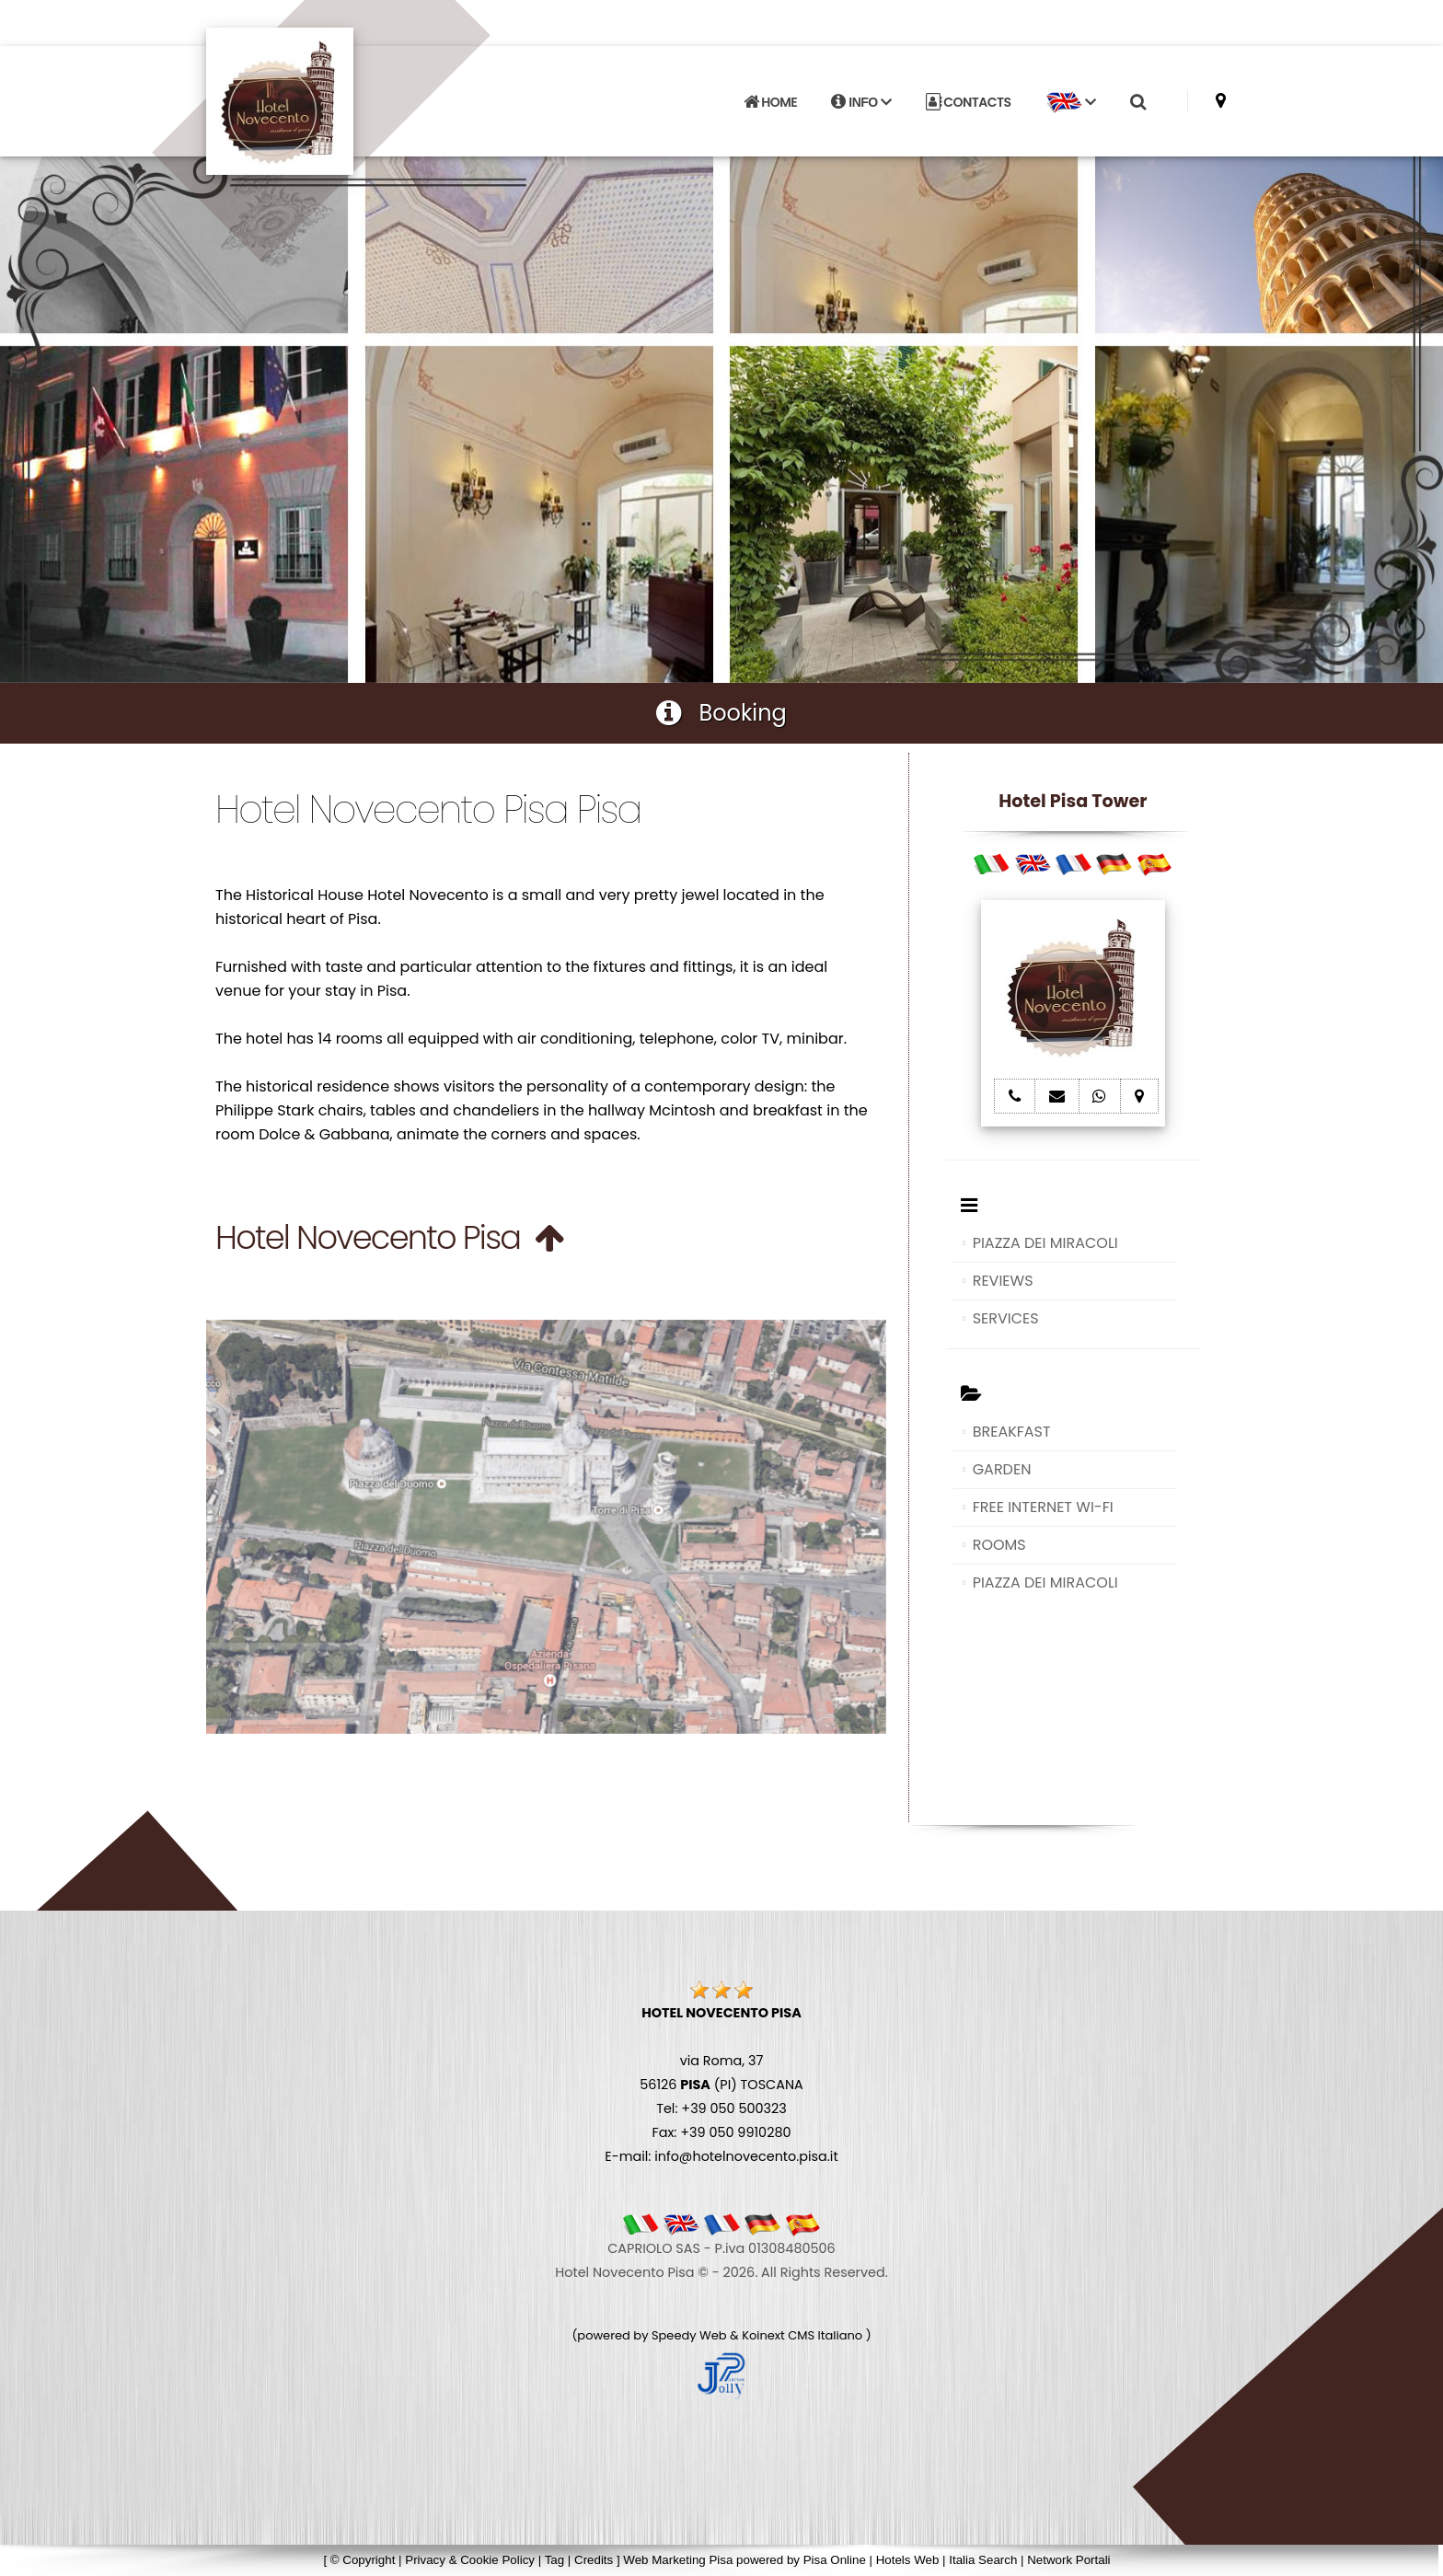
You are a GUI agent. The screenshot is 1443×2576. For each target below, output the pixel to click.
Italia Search (983, 2560)
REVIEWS (1003, 1280)
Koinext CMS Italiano (803, 2335)
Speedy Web (689, 2335)
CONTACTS (968, 102)
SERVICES (1006, 1318)
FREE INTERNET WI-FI (1043, 1507)
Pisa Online (834, 2560)
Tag (555, 2560)
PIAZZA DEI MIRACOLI (1045, 1242)
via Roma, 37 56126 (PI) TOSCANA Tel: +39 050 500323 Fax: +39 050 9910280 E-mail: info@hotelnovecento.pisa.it (721, 2085)
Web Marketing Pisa (678, 2560)
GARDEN (1002, 1469)
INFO (861, 102)
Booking (721, 713)
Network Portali (1068, 2560)
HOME (770, 102)
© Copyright (363, 2560)
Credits (593, 2560)
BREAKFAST (1012, 1431)
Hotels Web (908, 2560)
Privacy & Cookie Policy (470, 2560)
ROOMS (999, 1544)
